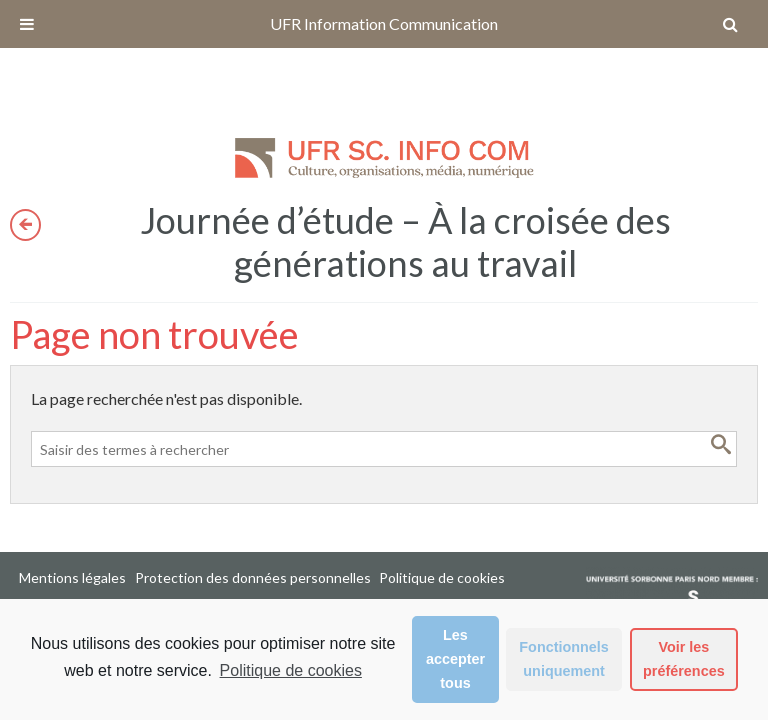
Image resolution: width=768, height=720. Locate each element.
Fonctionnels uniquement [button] (564, 659)
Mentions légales (72, 577)
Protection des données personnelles (253, 577)
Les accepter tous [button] (455, 659)
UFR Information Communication (384, 23)
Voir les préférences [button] (684, 659)
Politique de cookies (291, 670)
